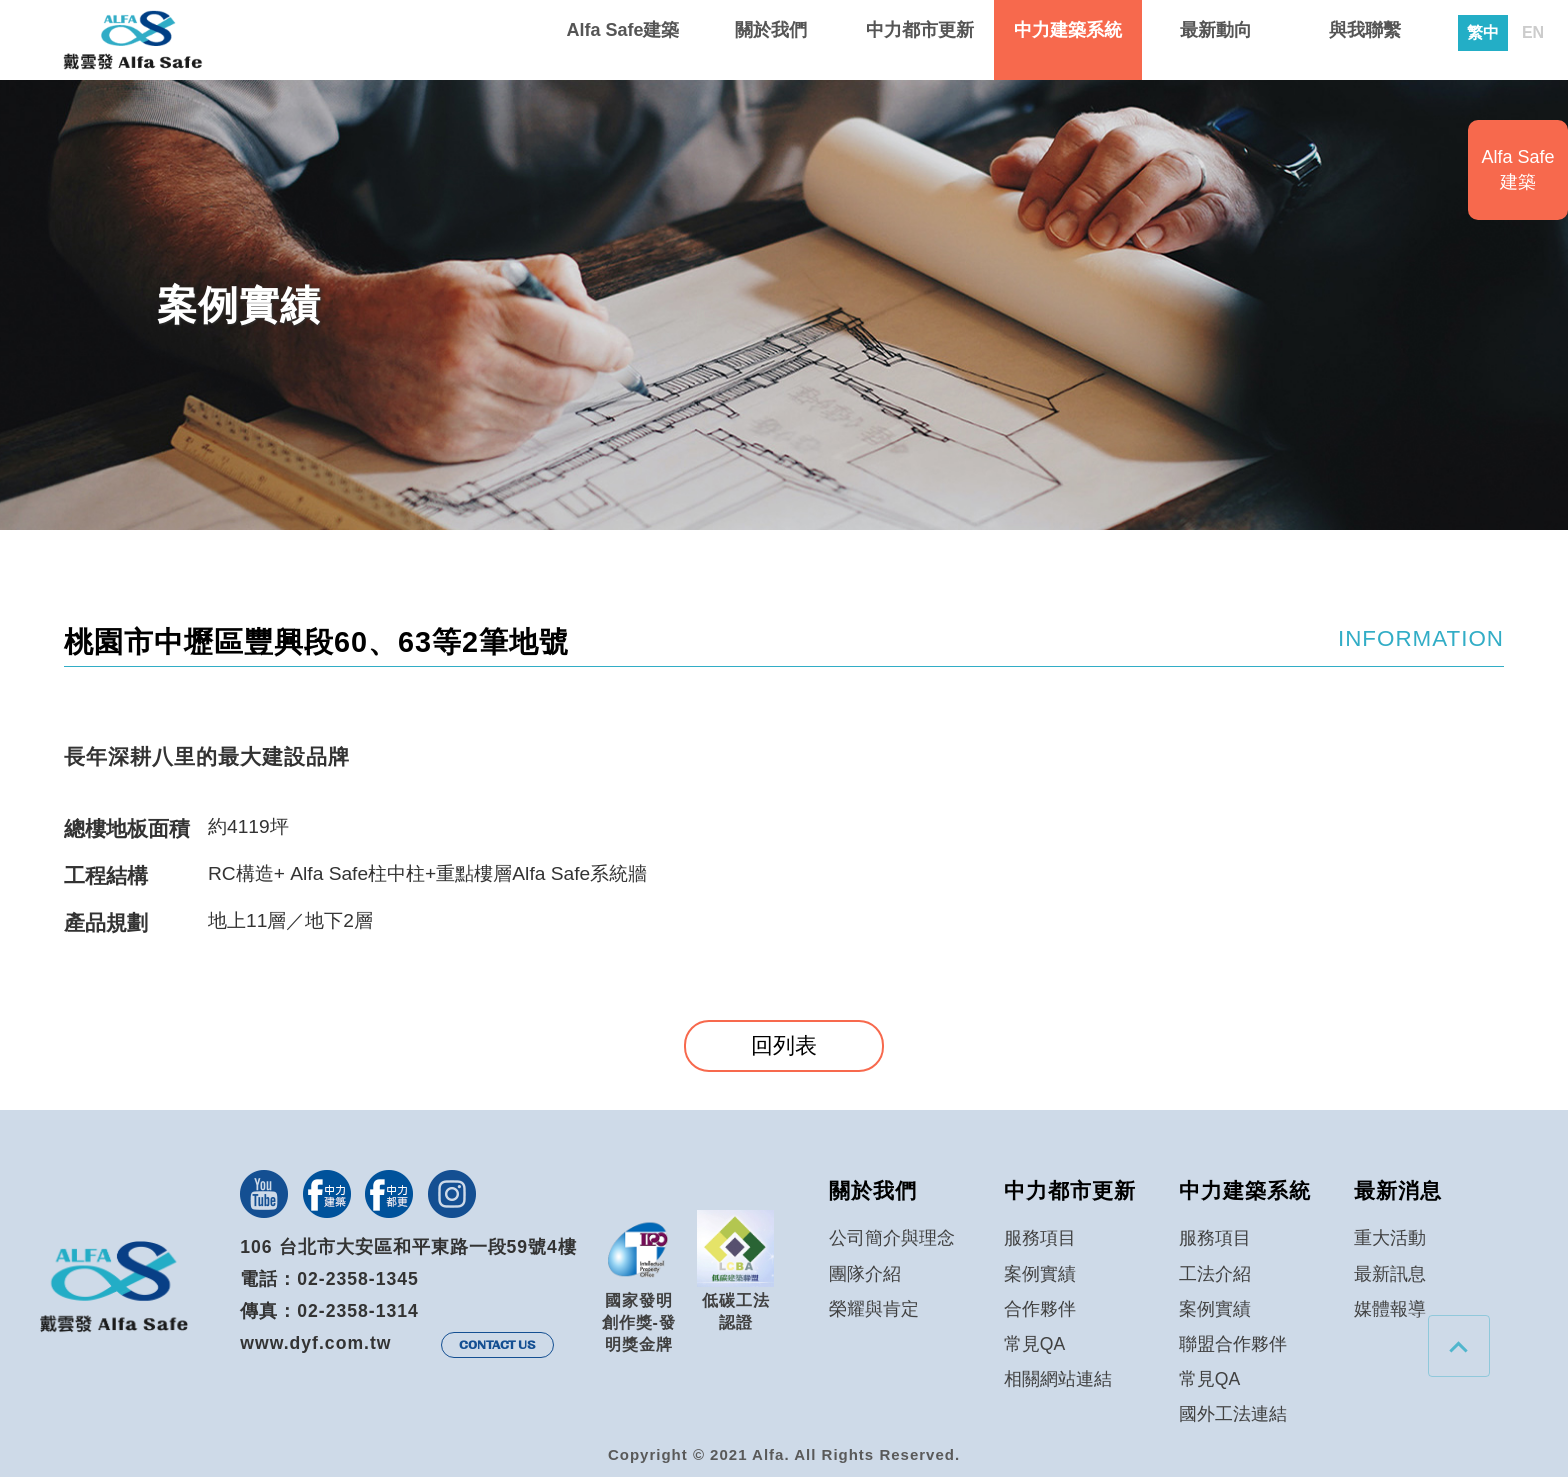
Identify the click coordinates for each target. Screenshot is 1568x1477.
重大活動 (1390, 1238)
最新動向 (1216, 30)
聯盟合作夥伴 (1233, 1344)
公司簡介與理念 (892, 1238)
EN (1533, 33)
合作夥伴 (1040, 1309)
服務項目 (1040, 1238)
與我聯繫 (1365, 30)
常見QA (1034, 1344)
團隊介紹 (865, 1274)
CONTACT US (497, 1345)
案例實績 (1040, 1274)
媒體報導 (1390, 1309)
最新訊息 (1390, 1274)
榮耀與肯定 (874, 1309)
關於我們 (771, 30)
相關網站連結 (1058, 1379)
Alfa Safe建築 (622, 30)
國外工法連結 (1233, 1414)
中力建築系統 (1068, 30)
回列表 (784, 1045)
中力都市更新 (920, 30)
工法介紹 (1215, 1274)
